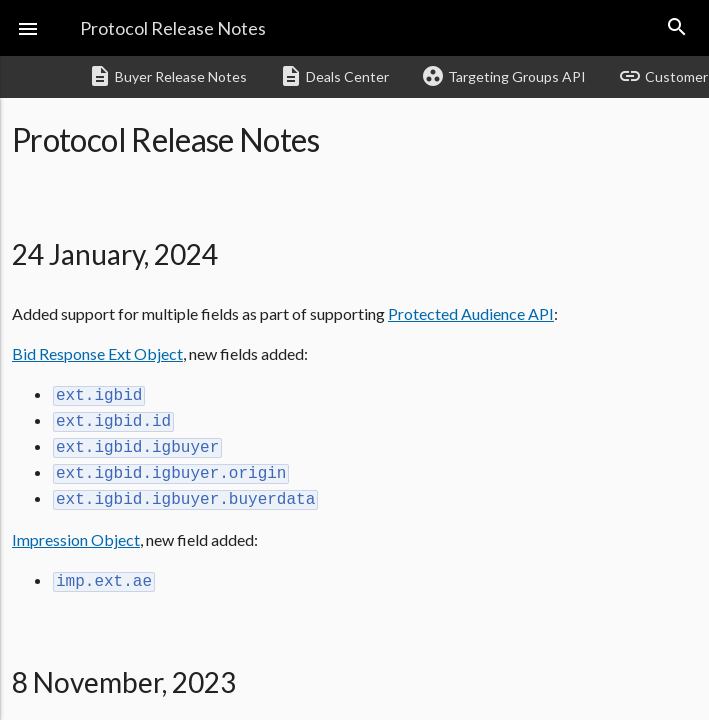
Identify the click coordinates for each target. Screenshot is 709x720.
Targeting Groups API (503, 76)
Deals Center (334, 76)
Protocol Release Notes (173, 28)
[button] (28, 28)
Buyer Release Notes (167, 76)
